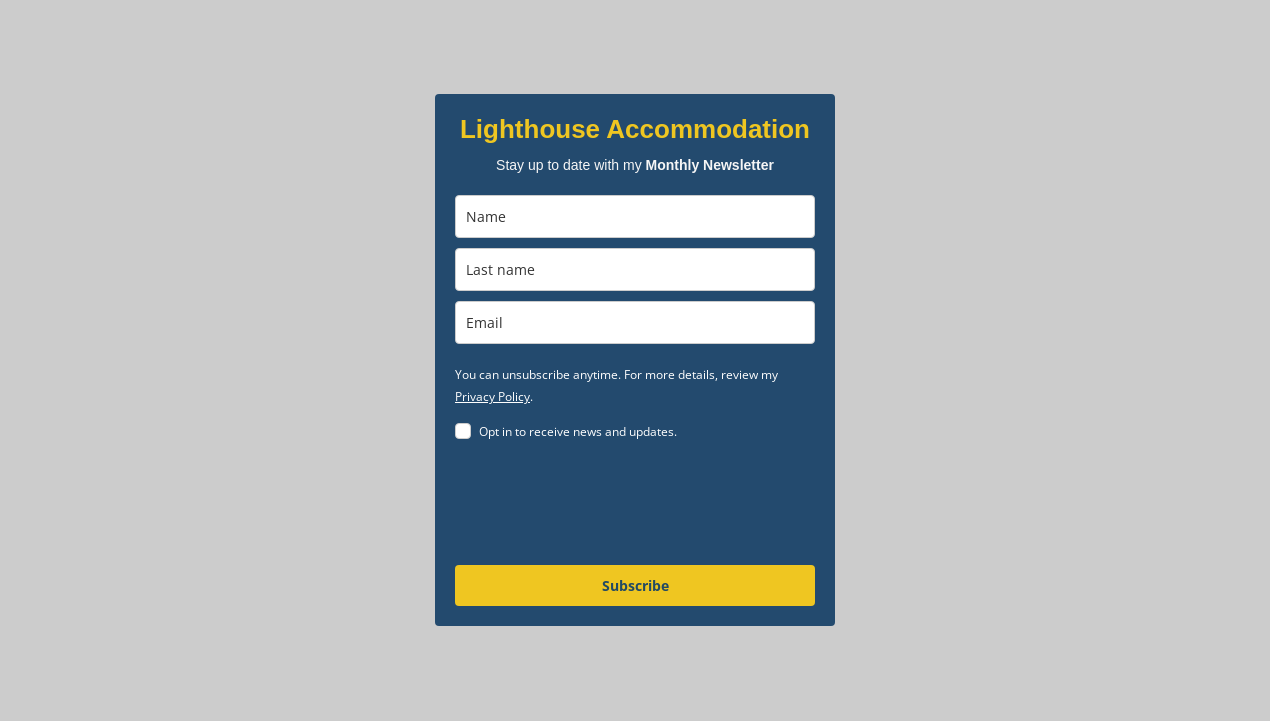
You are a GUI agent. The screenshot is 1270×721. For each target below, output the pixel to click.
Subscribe (635, 585)
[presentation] (607, 506)
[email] (635, 322)
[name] (635, 216)
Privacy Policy (492, 396)
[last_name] (635, 269)
